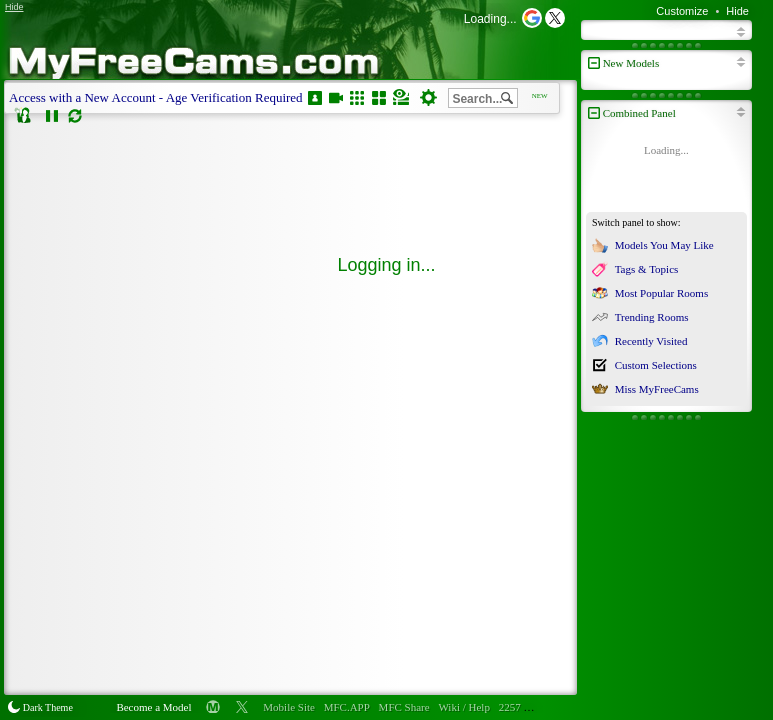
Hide (737, 11)
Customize (682, 11)
